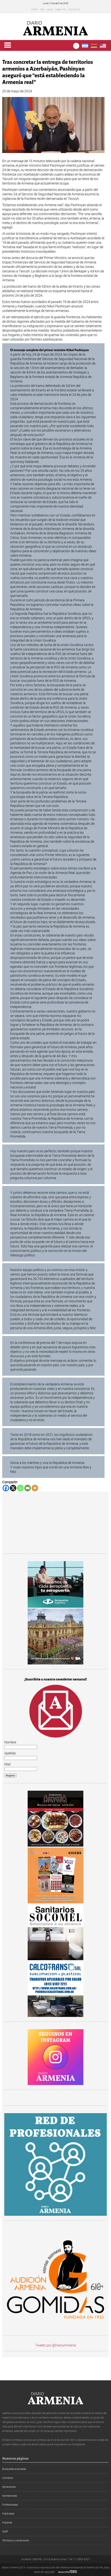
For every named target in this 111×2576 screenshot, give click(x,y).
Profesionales (10, 2504)
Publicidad (8, 2513)
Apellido (10, 1753)
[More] (35, 1488)
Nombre (10, 1742)
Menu (7, 45)
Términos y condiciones (15, 2540)
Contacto (74, 9)
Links (50, 9)
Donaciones (9, 2486)
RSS (42, 9)
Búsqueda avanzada (14, 2469)
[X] (13, 1488)
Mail (7, 1764)
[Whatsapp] (20, 1488)
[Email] (27, 1488)
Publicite (60, 9)
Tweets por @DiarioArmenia (55, 2345)
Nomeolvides (9, 2495)
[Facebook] (6, 1488)
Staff (34, 9)
